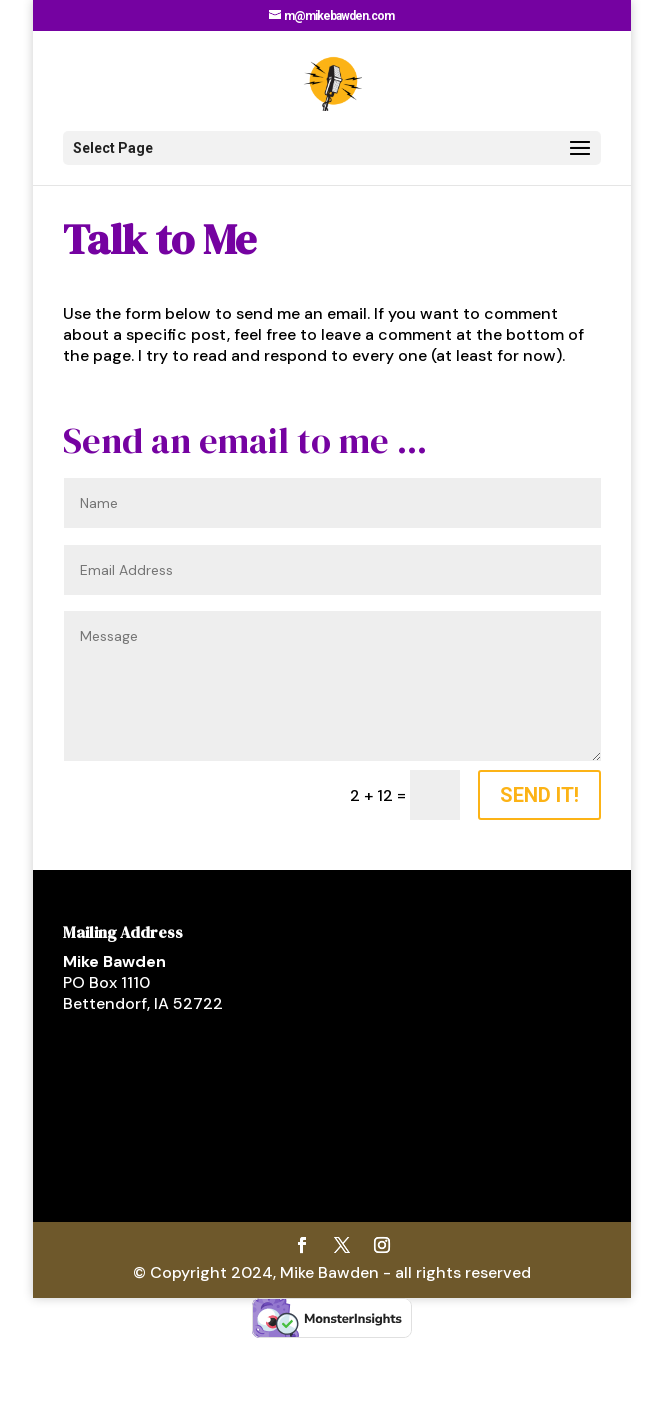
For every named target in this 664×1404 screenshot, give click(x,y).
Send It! (539, 795)
